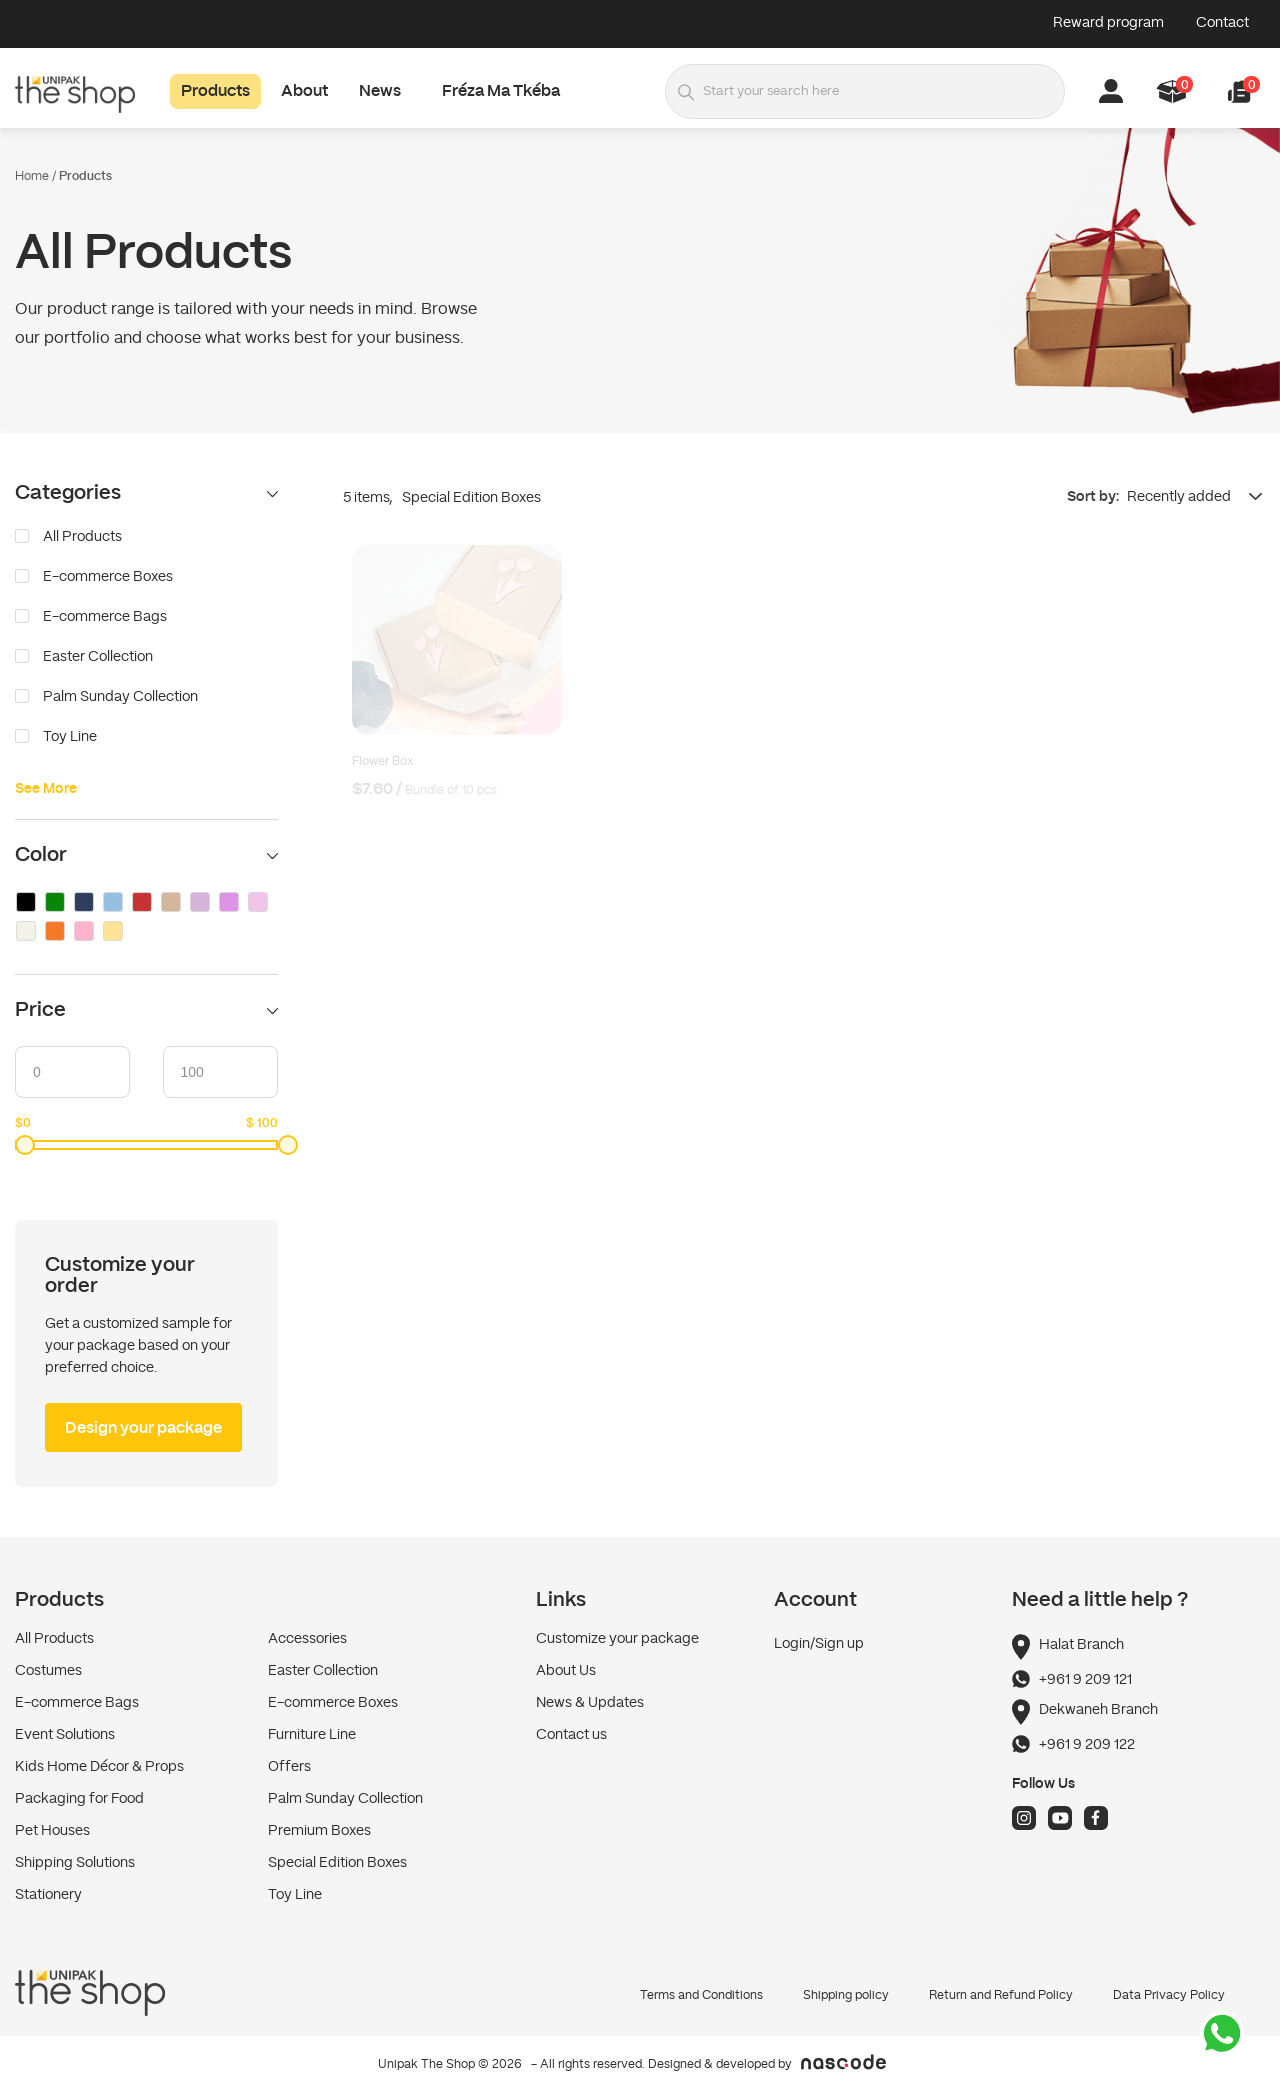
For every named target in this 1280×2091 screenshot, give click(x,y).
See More (46, 789)
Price (146, 1010)
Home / (35, 176)
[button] (1239, 91)
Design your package (143, 1428)
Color (146, 855)
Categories (146, 493)
